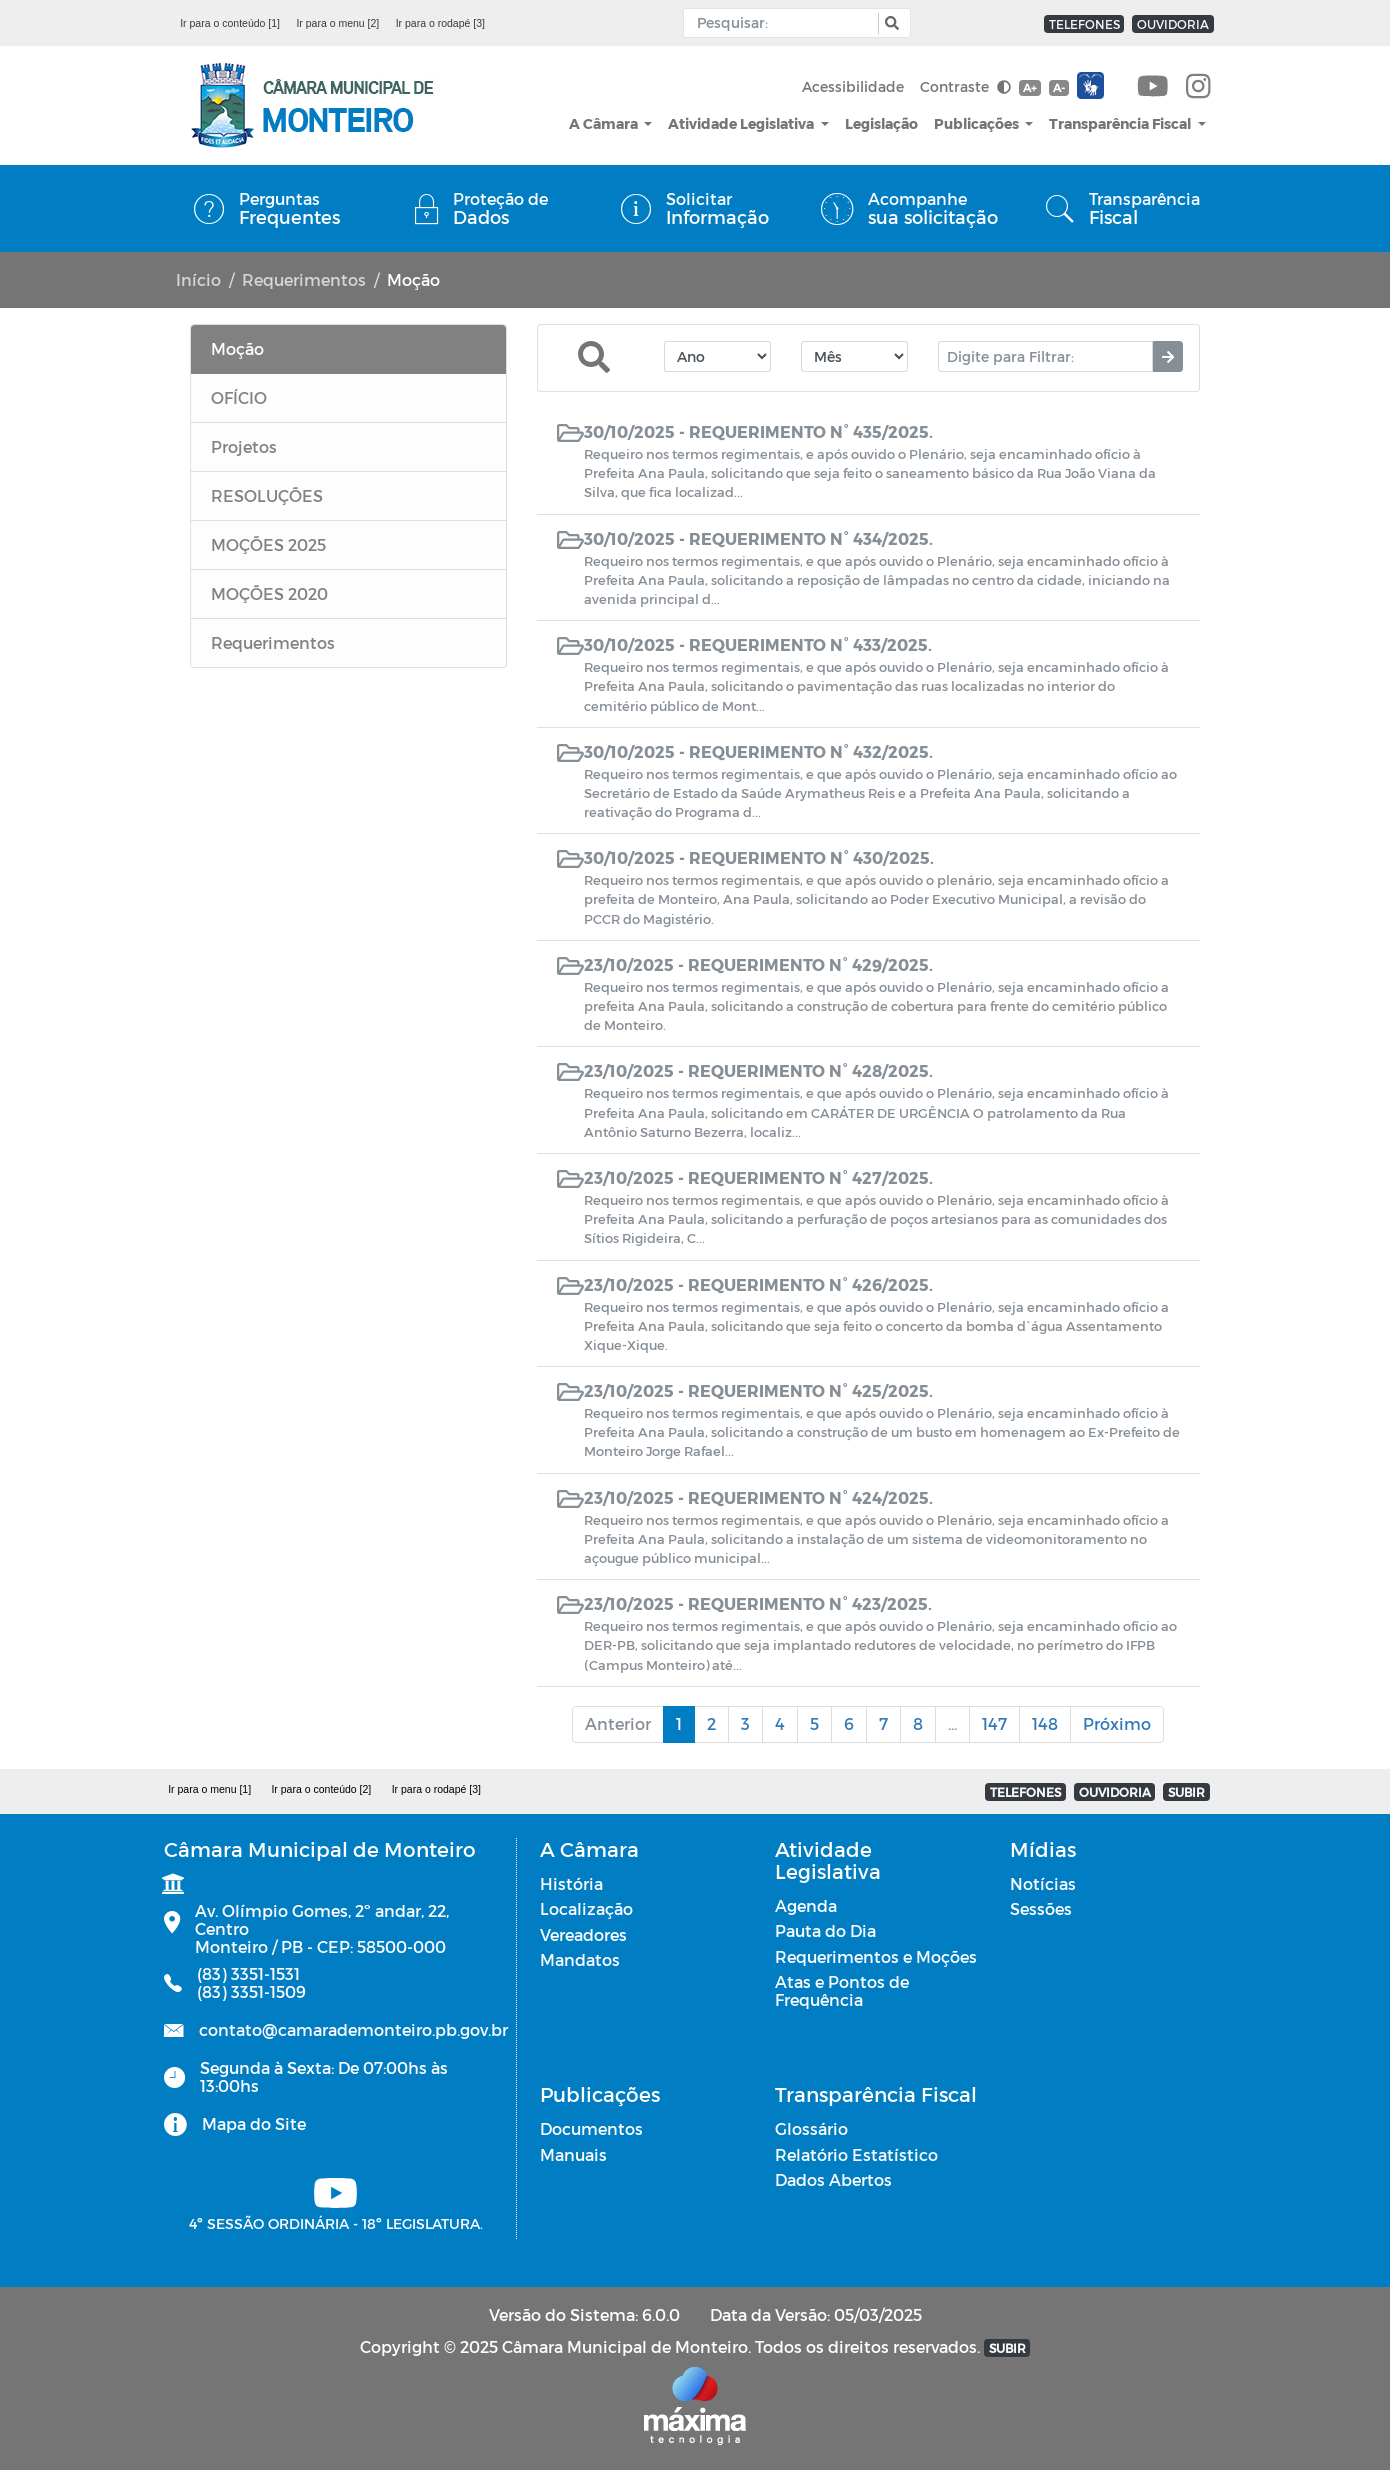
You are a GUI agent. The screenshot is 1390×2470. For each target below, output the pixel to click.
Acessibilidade (853, 86)
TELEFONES (1084, 24)
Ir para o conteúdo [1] (230, 23)
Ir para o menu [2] (337, 23)
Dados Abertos (833, 2179)
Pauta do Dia (825, 1930)
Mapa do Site (254, 2123)
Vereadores (583, 1934)
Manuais (573, 2154)
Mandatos (580, 1959)
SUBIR (1186, 1792)
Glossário (811, 2128)
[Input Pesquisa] (785, 23)
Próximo (1117, 1723)
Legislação (881, 123)
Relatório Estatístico (856, 2154)
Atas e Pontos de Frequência (842, 1990)
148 (1045, 1723)
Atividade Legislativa (742, 123)
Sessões (1041, 1908)
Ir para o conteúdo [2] (321, 1789)
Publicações (978, 123)
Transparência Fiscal (1121, 123)
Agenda (806, 1905)
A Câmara (605, 123)
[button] (889, 23)
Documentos (591, 2128)
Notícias (1043, 1883)
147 (994, 1723)
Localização (586, 1908)
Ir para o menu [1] (209, 1789)
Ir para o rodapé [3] (440, 23)
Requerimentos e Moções (876, 1956)
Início (198, 279)
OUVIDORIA (1173, 24)
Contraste (965, 86)
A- (1059, 87)
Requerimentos (304, 279)
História (571, 1883)
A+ (1029, 87)
